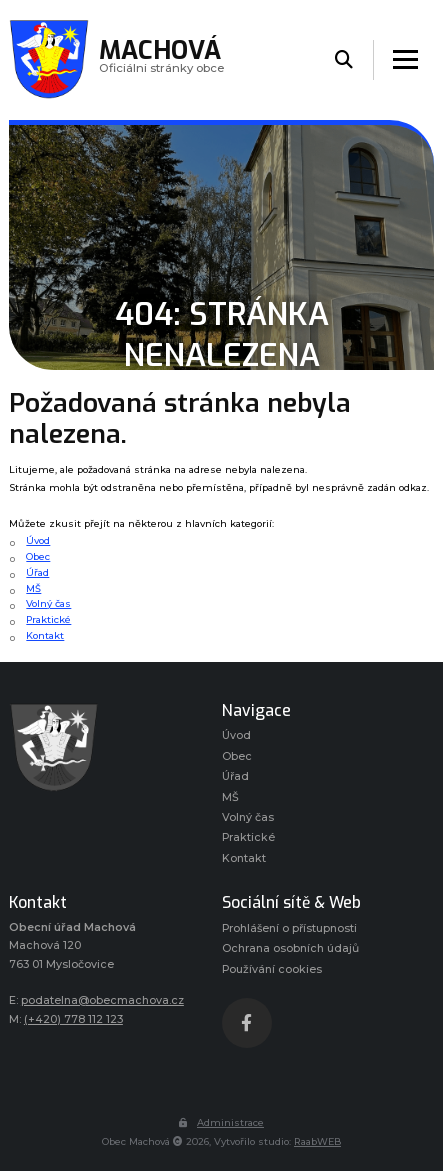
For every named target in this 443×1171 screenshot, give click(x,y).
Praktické (48, 619)
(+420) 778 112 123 (73, 1019)
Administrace (221, 1122)
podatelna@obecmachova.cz (102, 1000)
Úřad (37, 572)
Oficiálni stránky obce (161, 59)
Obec (38, 556)
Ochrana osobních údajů (290, 948)
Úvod (38, 540)
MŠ (33, 588)
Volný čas (48, 603)
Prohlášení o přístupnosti (289, 928)
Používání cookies (272, 969)
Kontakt (45, 635)
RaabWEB (317, 1141)
